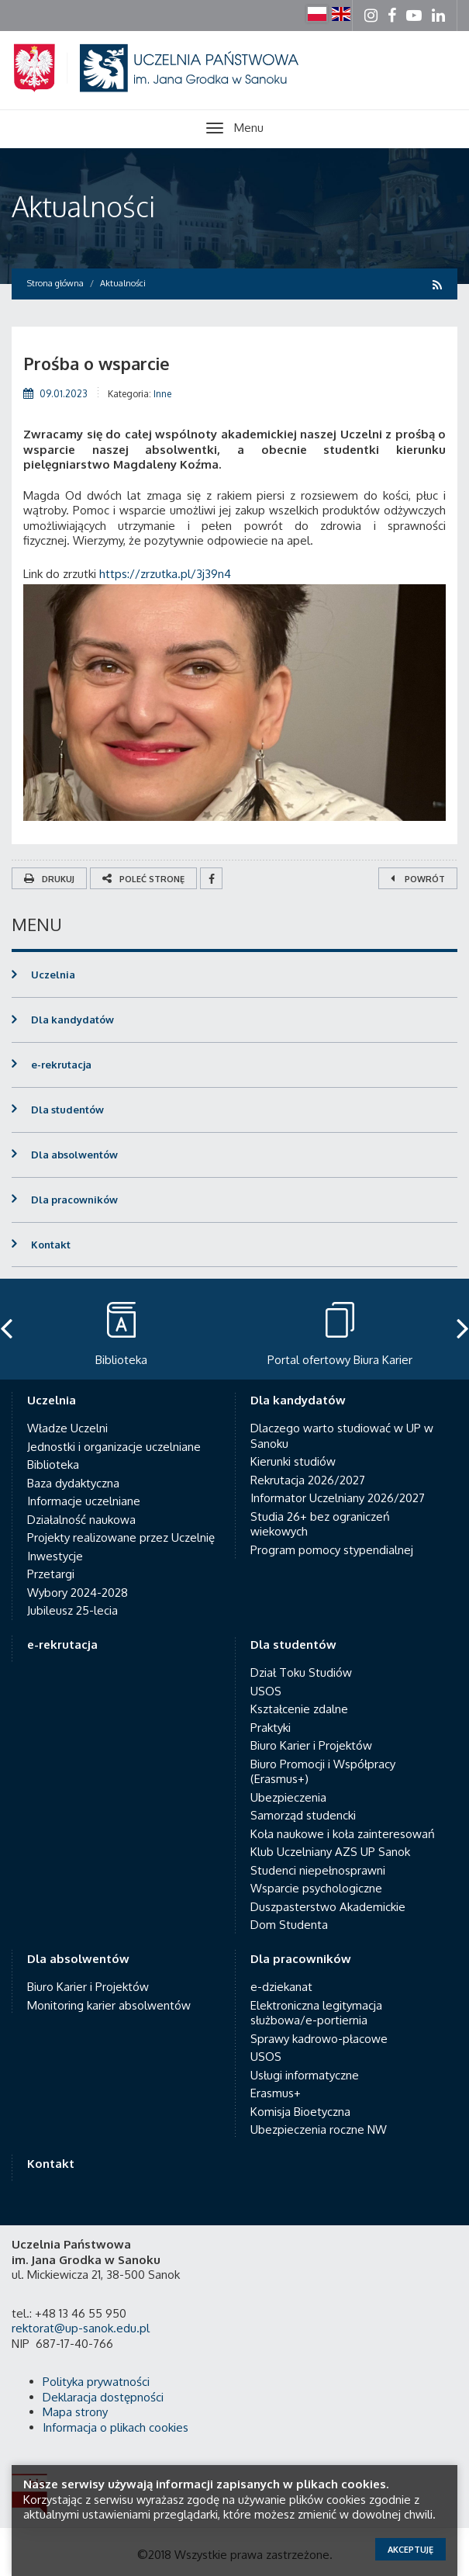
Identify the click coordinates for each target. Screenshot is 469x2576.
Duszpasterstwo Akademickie (327, 1906)
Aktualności (83, 206)
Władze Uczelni (67, 1428)
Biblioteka (53, 1464)
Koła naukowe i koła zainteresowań (342, 1833)
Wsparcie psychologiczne (316, 1888)
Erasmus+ (275, 2093)
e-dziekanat (281, 1986)
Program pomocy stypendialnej (331, 1549)
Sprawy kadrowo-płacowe (319, 2038)
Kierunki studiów (293, 1461)
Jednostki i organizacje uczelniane (114, 1446)
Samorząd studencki (303, 1815)
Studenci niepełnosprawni (317, 1870)
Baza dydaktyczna (73, 1483)
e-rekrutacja (61, 1064)
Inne (162, 394)
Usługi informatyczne (304, 2075)
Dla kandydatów (72, 1019)
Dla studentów (67, 1109)
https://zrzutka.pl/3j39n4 (165, 573)
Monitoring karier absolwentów (109, 2005)
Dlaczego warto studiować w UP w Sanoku (341, 1436)
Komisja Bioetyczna (300, 2111)
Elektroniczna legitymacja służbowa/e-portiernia (316, 2013)
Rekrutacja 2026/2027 (307, 1480)
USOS (265, 1691)
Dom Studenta (289, 1924)
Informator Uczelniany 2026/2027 (337, 1498)
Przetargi (50, 1574)
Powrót (418, 879)
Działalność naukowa (81, 1519)
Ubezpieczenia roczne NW (318, 2129)
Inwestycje (55, 1556)
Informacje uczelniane (83, 1501)
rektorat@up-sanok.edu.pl (81, 2328)
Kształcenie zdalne (299, 1709)
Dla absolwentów (74, 1154)
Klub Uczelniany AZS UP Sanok (330, 1851)
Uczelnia (53, 974)
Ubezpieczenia (288, 1797)
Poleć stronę (143, 879)
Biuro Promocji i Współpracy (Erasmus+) (322, 1772)
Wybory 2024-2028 (77, 1592)
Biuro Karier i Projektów (311, 1745)
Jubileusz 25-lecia (72, 1610)
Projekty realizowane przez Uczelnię (121, 1537)
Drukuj (49, 879)
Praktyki (270, 1727)
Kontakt (51, 1244)
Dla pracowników (74, 1199)
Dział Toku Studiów (301, 1672)
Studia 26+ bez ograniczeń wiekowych (320, 1524)
